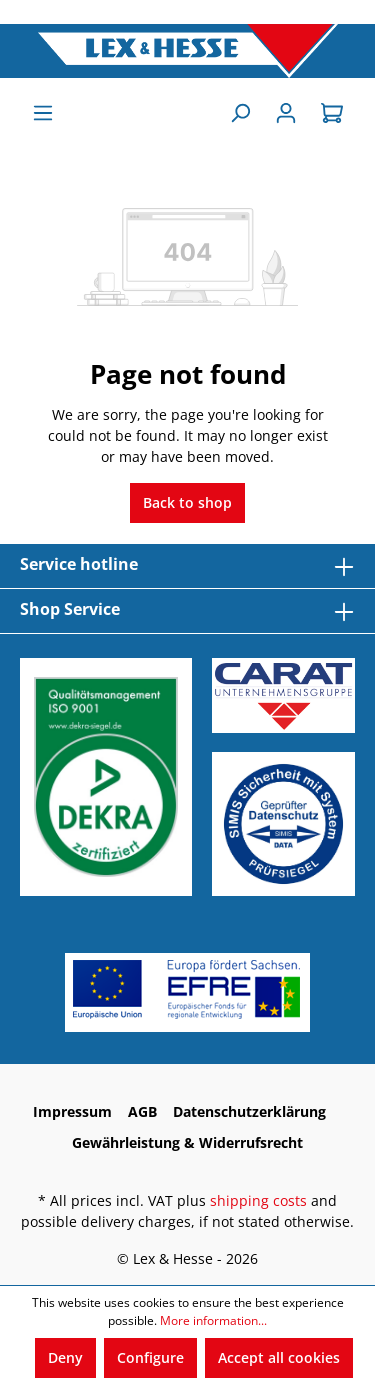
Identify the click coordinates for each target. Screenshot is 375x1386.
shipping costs (258, 1200)
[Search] (240, 113)
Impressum (72, 1111)
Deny (65, 1357)
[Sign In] (286, 113)
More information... (213, 1320)
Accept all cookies (279, 1357)
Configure (150, 1357)
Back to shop (187, 502)
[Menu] (43, 113)
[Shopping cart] (332, 113)
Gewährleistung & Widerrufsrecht (187, 1142)
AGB (142, 1111)
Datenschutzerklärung (249, 1111)
